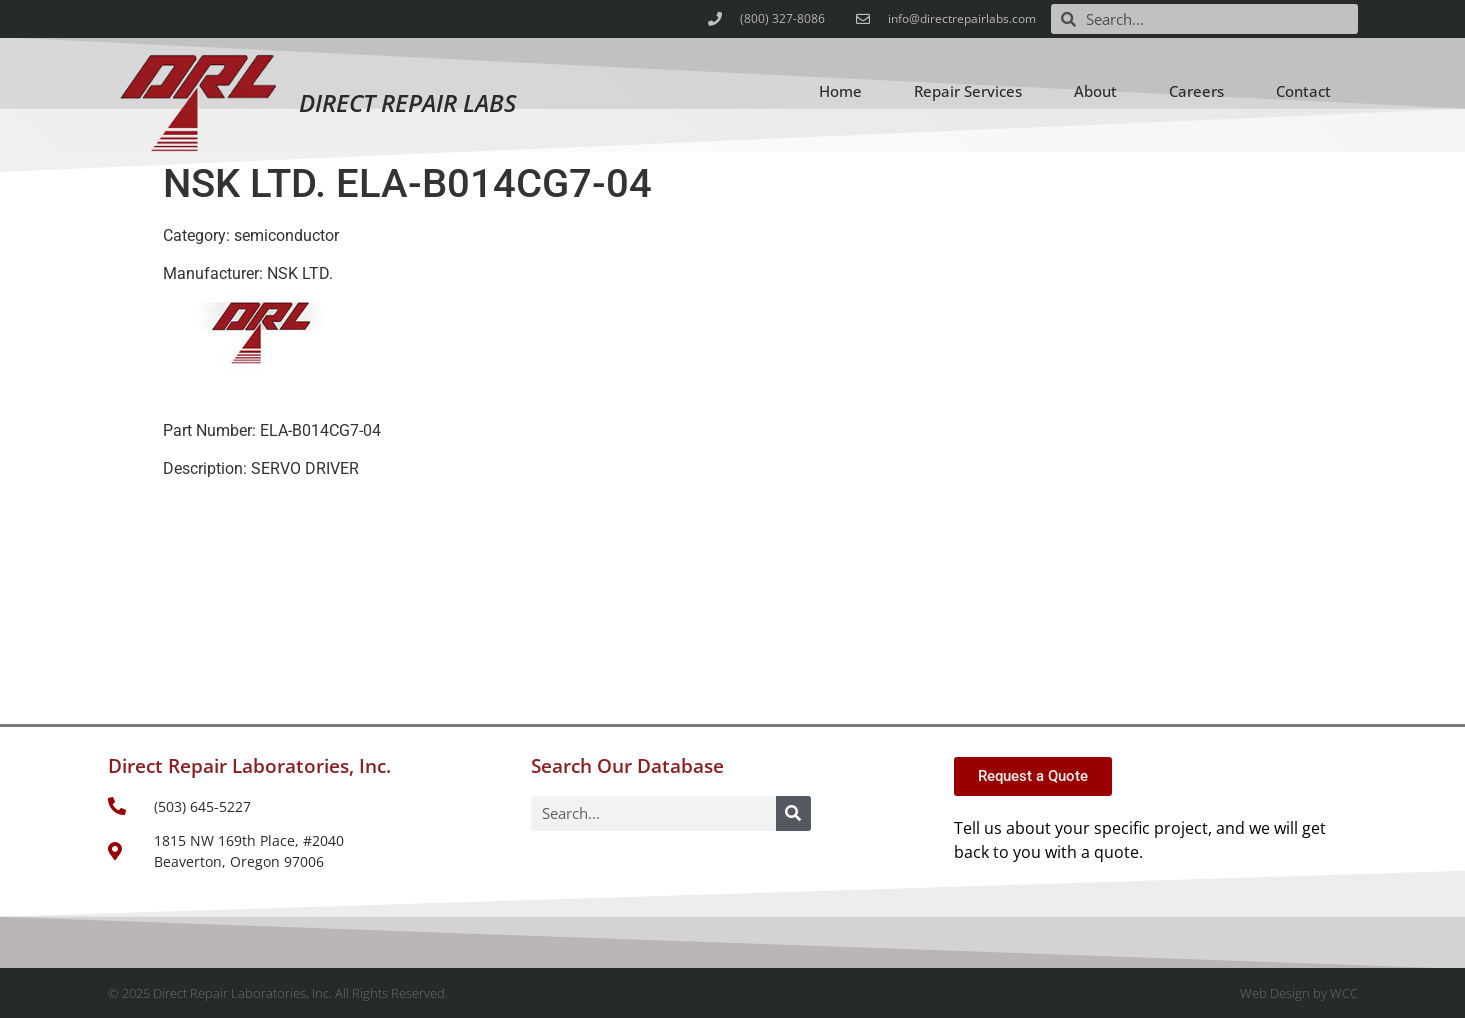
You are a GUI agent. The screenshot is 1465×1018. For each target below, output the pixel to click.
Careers (1196, 91)
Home (840, 91)
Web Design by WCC (1299, 993)
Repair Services (968, 91)
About (1095, 91)
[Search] (793, 813)
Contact (1303, 91)
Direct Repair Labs (407, 102)
